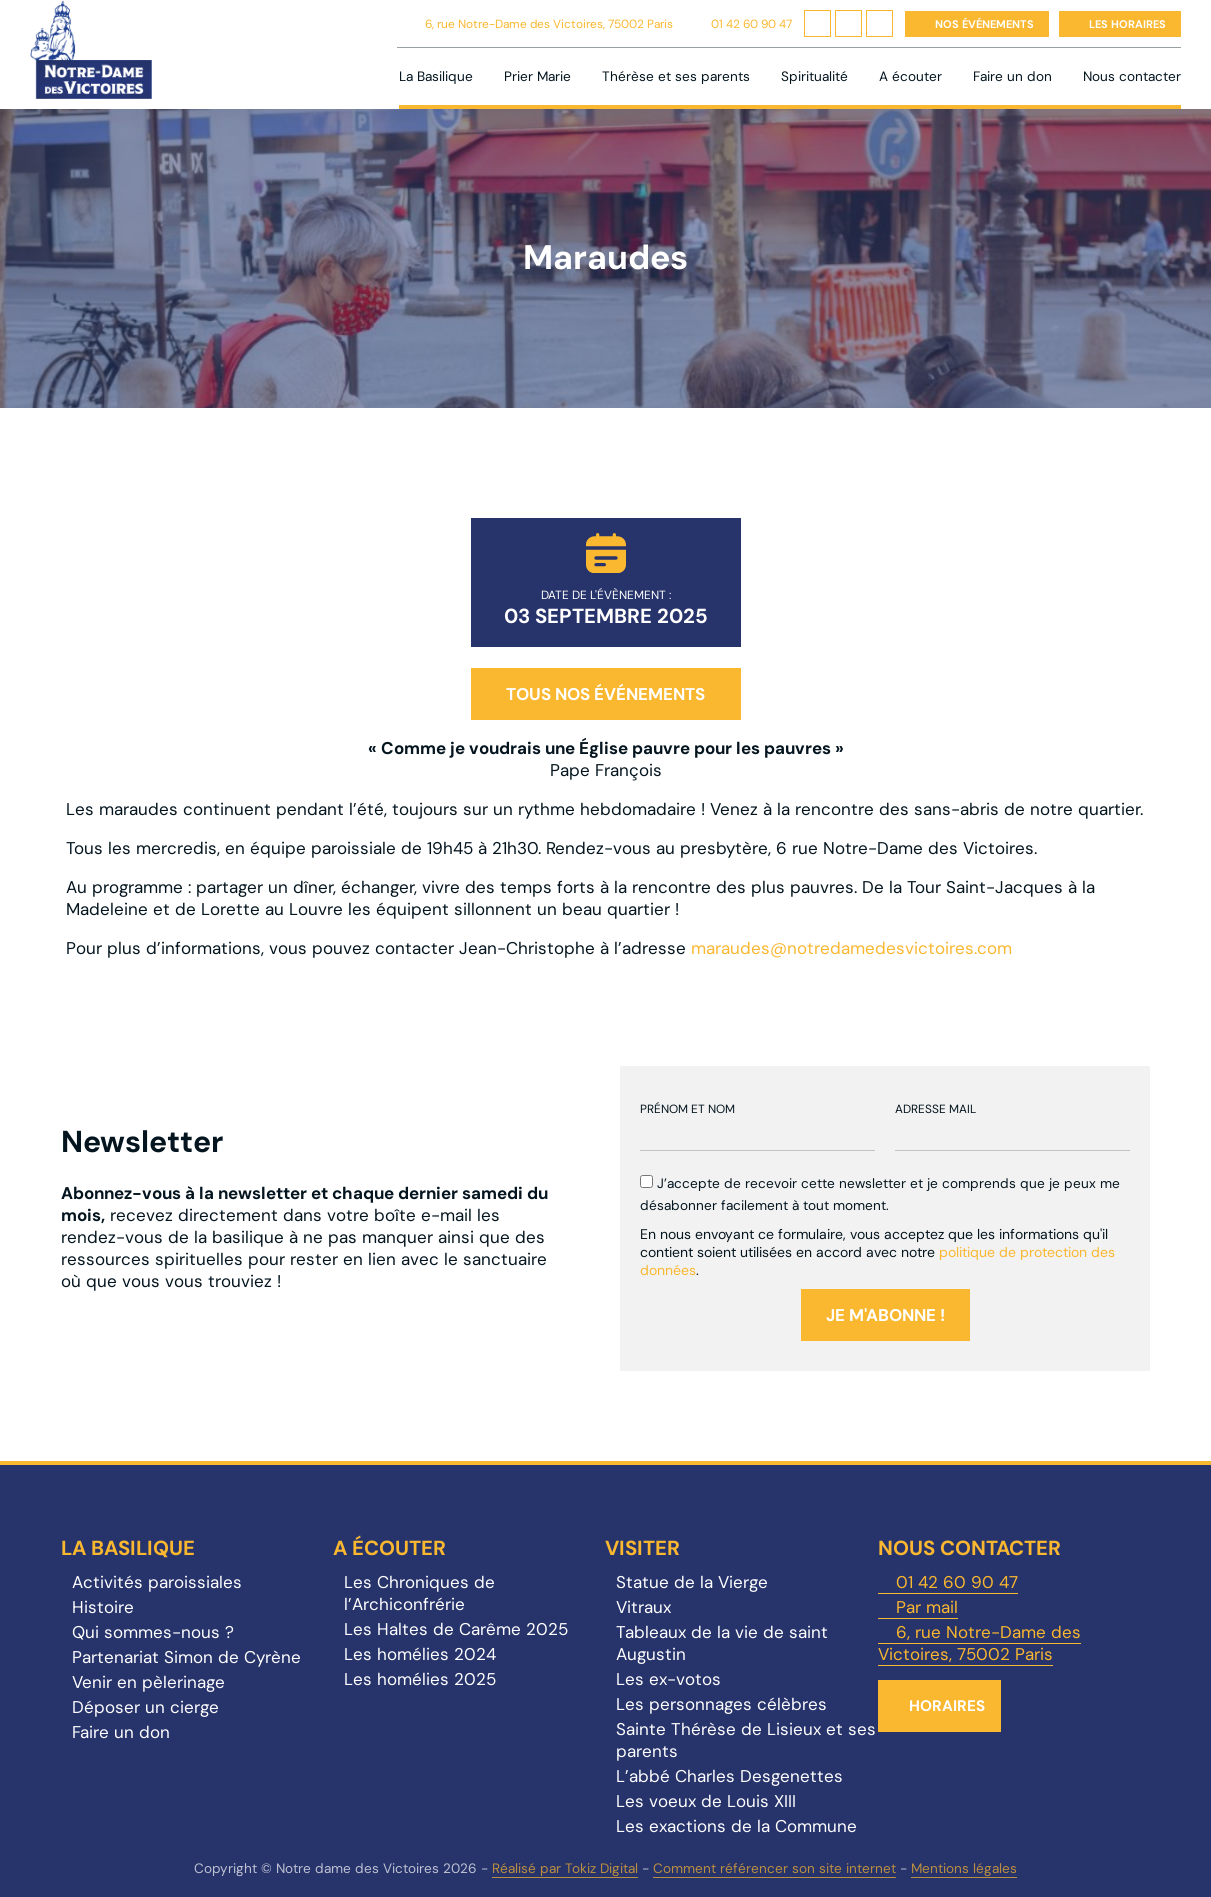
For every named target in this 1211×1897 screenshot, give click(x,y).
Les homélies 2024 (420, 1654)
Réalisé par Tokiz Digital (565, 1868)
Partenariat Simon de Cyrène (186, 1657)
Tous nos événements (605, 694)
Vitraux (643, 1607)
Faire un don (1012, 76)
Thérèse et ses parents (676, 76)
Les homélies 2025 (420, 1679)
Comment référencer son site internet (774, 1868)
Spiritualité (814, 76)
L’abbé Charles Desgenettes (729, 1776)
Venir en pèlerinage (148, 1682)
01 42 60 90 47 (751, 24)
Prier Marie (537, 76)
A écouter (910, 76)
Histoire (103, 1607)
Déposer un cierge (145, 1707)
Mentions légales (964, 1868)
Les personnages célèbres (721, 1704)
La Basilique (436, 76)
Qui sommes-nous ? (153, 1632)
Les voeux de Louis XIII (706, 1801)
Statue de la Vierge (692, 1582)
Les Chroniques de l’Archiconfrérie (419, 1593)
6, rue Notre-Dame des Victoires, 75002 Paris (549, 24)
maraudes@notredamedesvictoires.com (851, 948)
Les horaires (1127, 24)
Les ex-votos (668, 1679)
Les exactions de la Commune (736, 1826)
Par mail (927, 1607)
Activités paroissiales (157, 1582)
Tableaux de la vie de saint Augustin (722, 1643)
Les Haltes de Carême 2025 (456, 1629)
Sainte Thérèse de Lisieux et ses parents (746, 1740)
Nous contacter (1132, 76)
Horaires (947, 1706)
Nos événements (984, 24)
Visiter (642, 1548)
